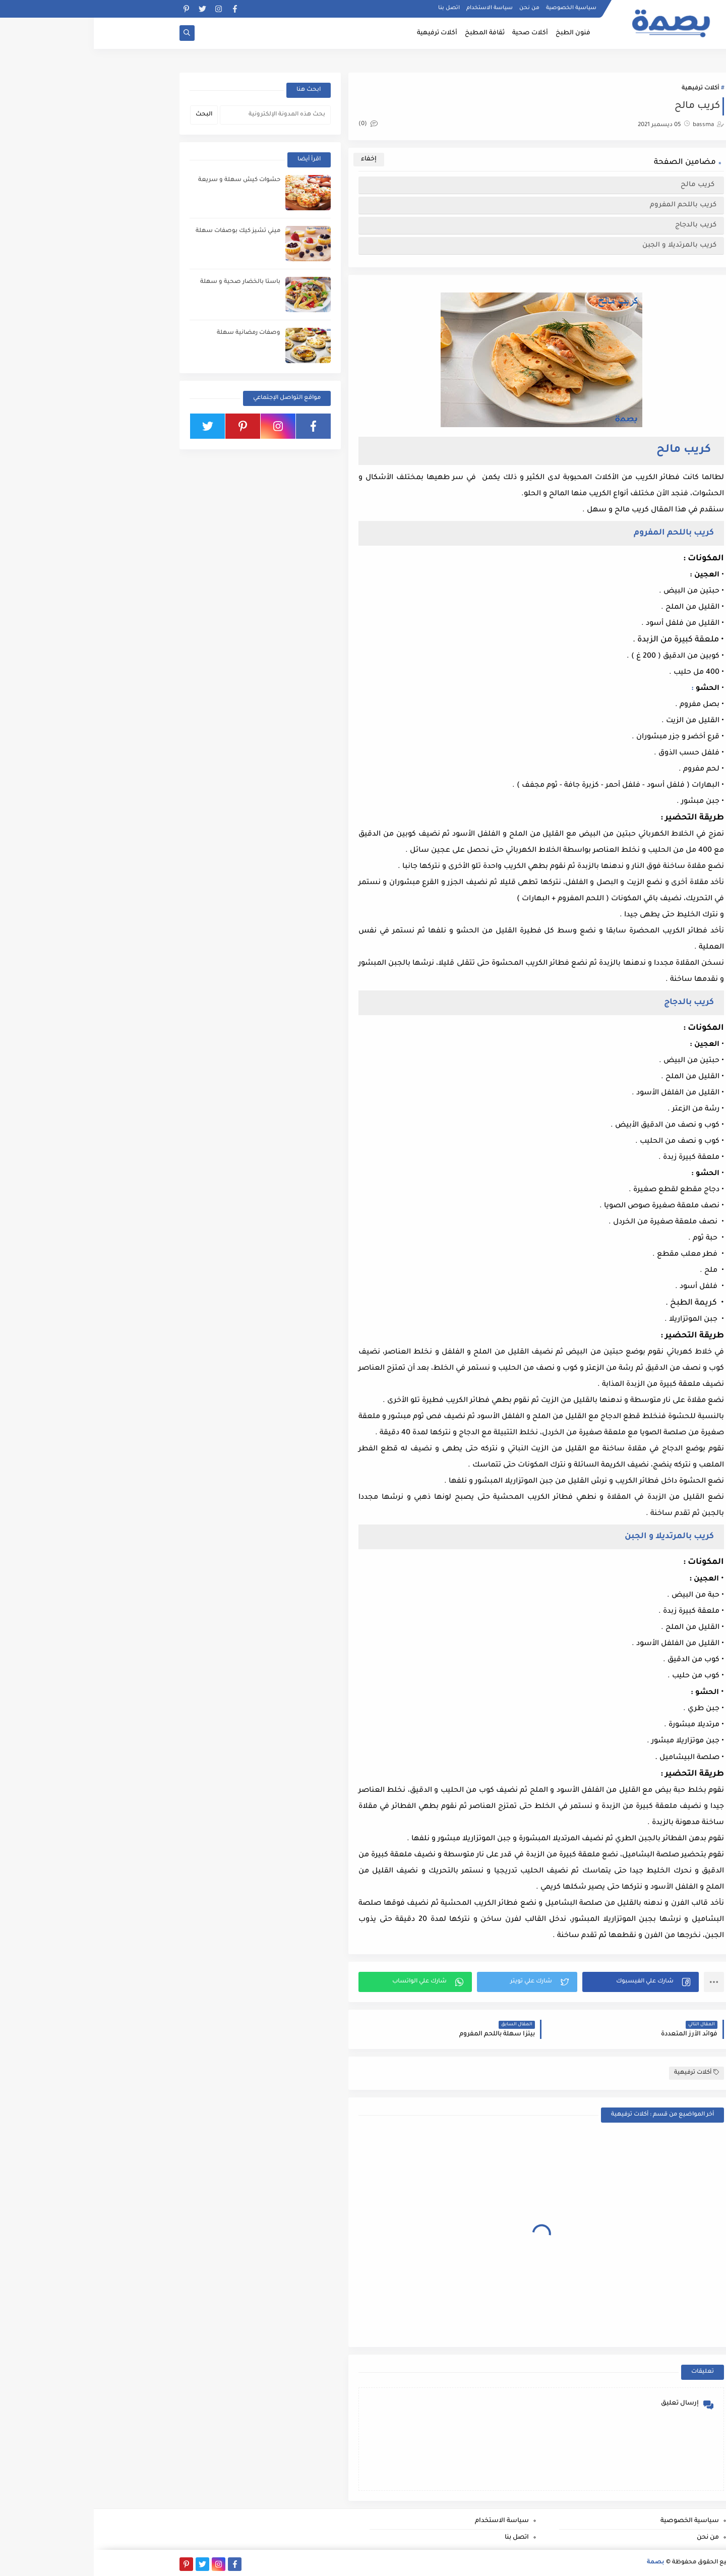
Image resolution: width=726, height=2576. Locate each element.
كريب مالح (604, 185)
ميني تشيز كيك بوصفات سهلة (144, 231)
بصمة (562, 2562)
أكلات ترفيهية (343, 33)
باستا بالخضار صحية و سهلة (146, 282)
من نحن (436, 8)
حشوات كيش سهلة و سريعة (145, 180)
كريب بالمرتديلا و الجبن (585, 245)
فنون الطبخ (479, 33)
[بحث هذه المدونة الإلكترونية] (181, 115)
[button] (547, 1982)
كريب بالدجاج (601, 225)
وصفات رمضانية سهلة (155, 333)
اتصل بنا (355, 8)
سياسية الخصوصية (477, 8)
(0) (274, 124)
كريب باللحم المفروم (589, 205)
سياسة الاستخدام (396, 8)
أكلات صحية (436, 33)
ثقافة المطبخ (391, 33)
